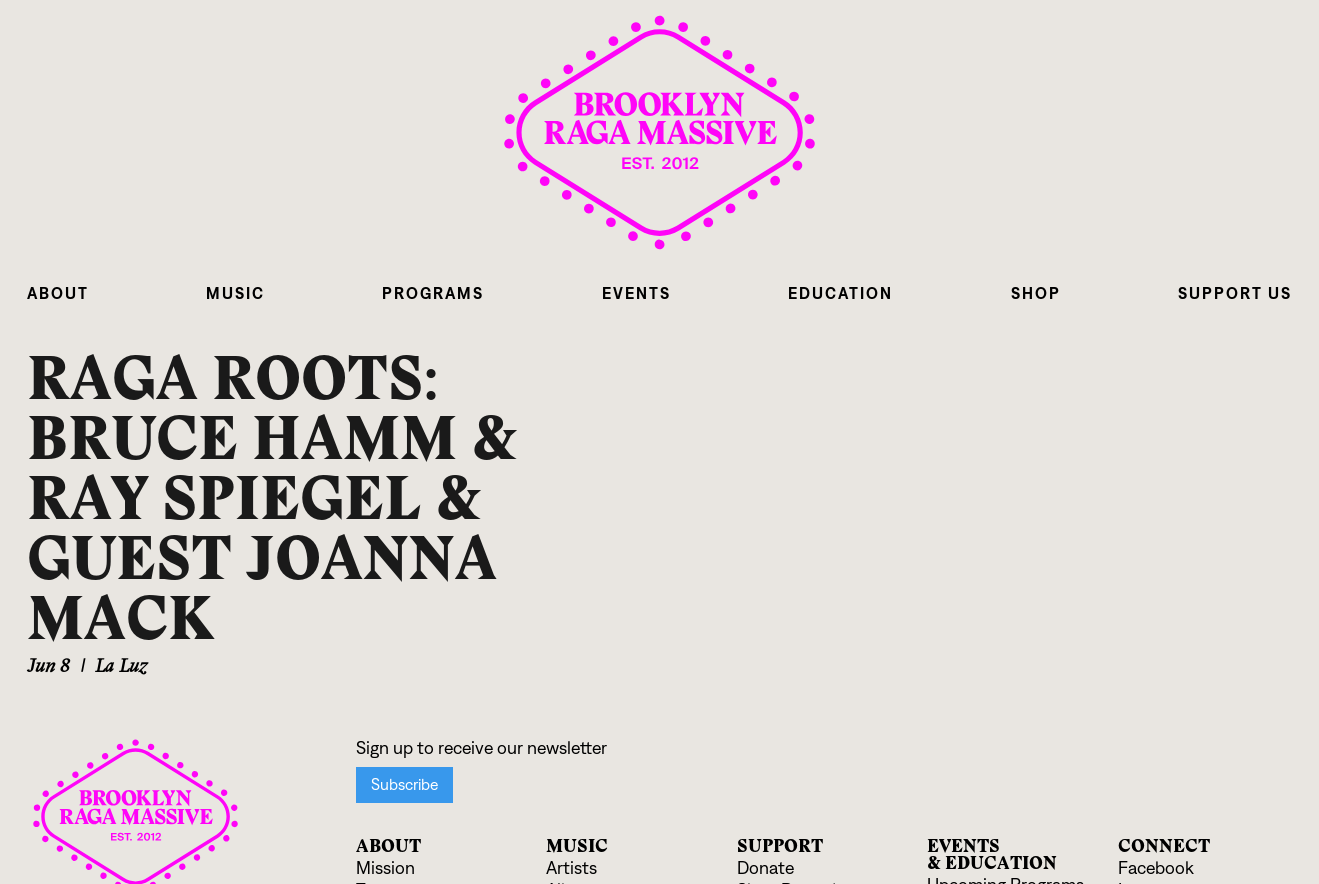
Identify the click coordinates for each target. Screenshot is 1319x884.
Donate (765, 868)
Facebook (1156, 868)
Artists (571, 868)
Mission (385, 868)
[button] (58, 293)
